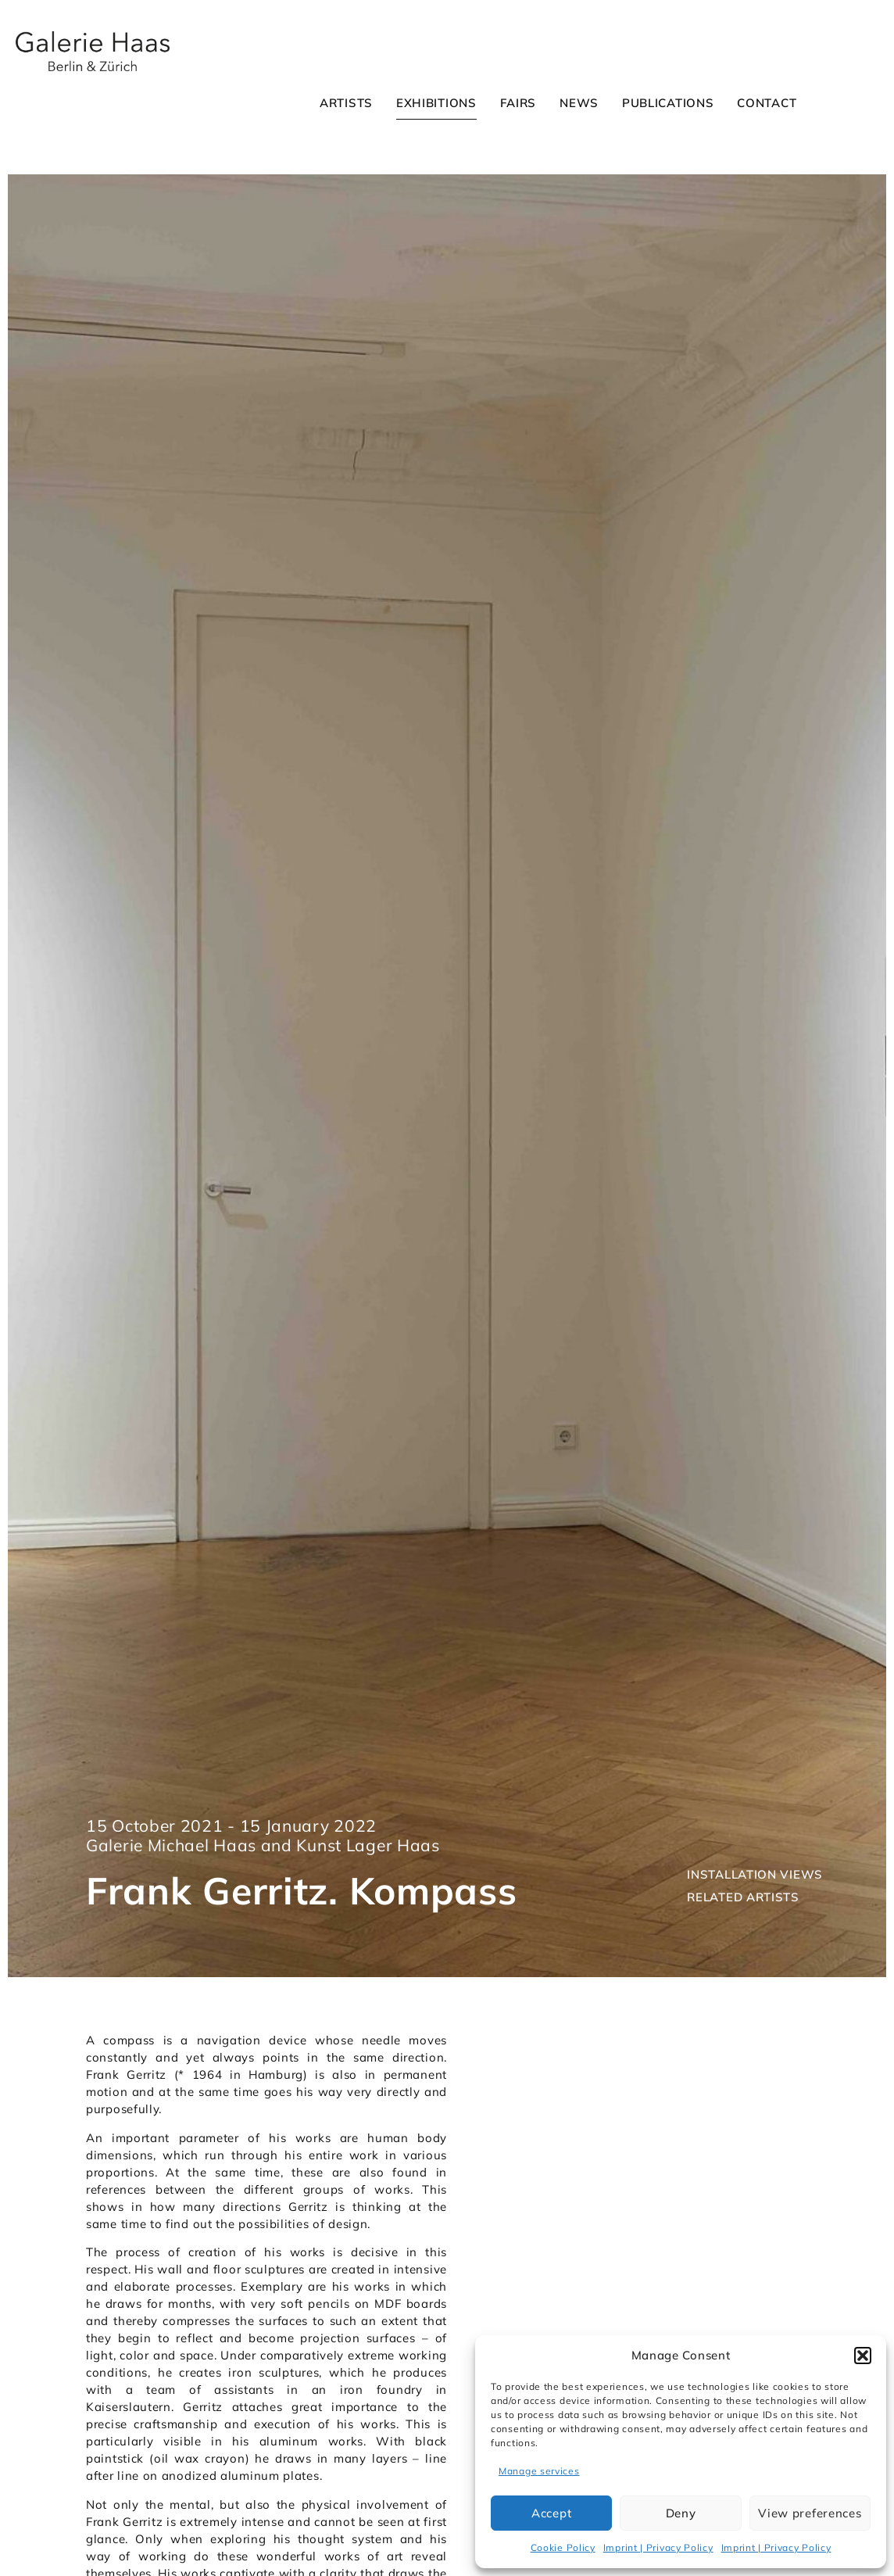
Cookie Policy (563, 2547)
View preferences (809, 2513)
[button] (863, 2355)
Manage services (539, 2471)
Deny (681, 2513)
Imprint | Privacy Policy (658, 2547)
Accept (551, 2513)
